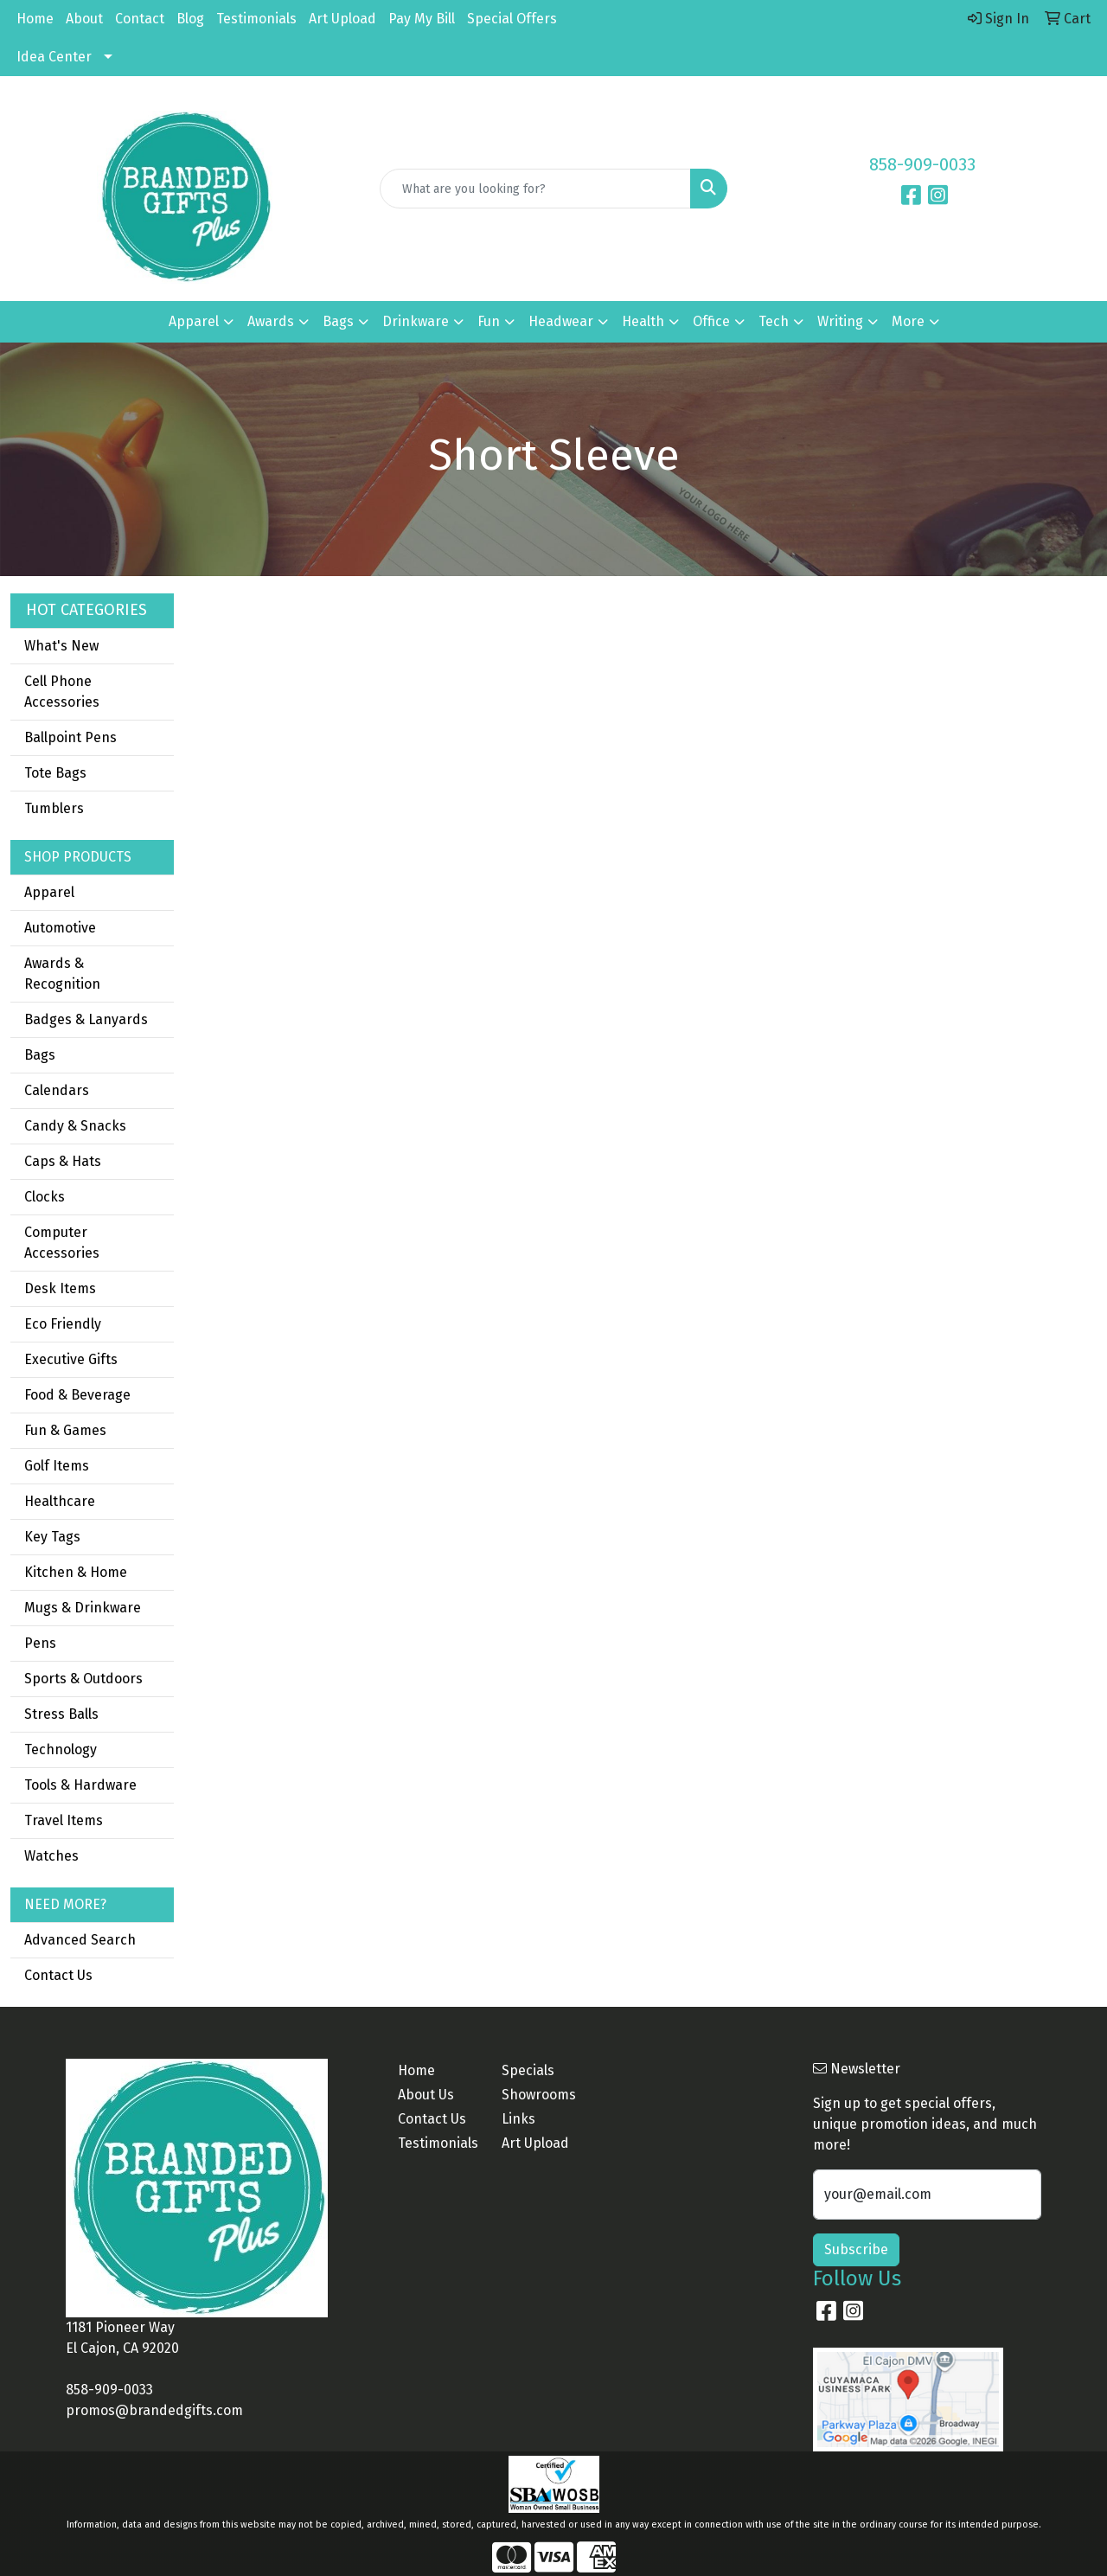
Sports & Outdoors (83, 1678)
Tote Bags (55, 773)
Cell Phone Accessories (61, 691)
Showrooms (539, 2094)
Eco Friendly (62, 1324)
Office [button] (711, 321)
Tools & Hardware (80, 1785)
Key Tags (52, 1536)
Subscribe (856, 2249)
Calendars (56, 1090)
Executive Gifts (71, 1359)
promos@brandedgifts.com (154, 2410)
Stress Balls (61, 1714)
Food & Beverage (77, 1395)
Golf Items (56, 1466)
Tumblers (54, 808)
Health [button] (643, 321)
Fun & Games (65, 1430)
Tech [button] (773, 321)
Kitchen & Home (75, 1572)
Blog (190, 18)
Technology (60, 1749)
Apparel (49, 892)
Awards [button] (270, 321)
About (84, 18)
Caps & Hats (62, 1161)
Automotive (60, 928)
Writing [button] (840, 321)
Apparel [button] (194, 321)
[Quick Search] (536, 188)
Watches (51, 1856)
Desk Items (60, 1288)
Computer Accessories (61, 1242)
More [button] (908, 321)
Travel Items (63, 1820)
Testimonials (256, 18)
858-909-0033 (922, 164)
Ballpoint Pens (70, 737)
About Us (426, 2094)
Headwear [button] (560, 321)
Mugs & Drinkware (82, 1607)
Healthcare (59, 1501)
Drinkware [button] (415, 321)
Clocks (44, 1197)
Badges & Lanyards (86, 1019)
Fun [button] (488, 321)
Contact (139, 18)
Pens (40, 1643)
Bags (39, 1055)
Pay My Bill (421, 18)
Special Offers (512, 18)
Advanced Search (80, 1940)
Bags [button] (338, 321)
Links (518, 2119)
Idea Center (54, 56)
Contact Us (58, 1975)
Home (35, 18)
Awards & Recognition (62, 973)
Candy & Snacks (75, 1126)
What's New (61, 646)
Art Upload (342, 18)
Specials (528, 2070)
